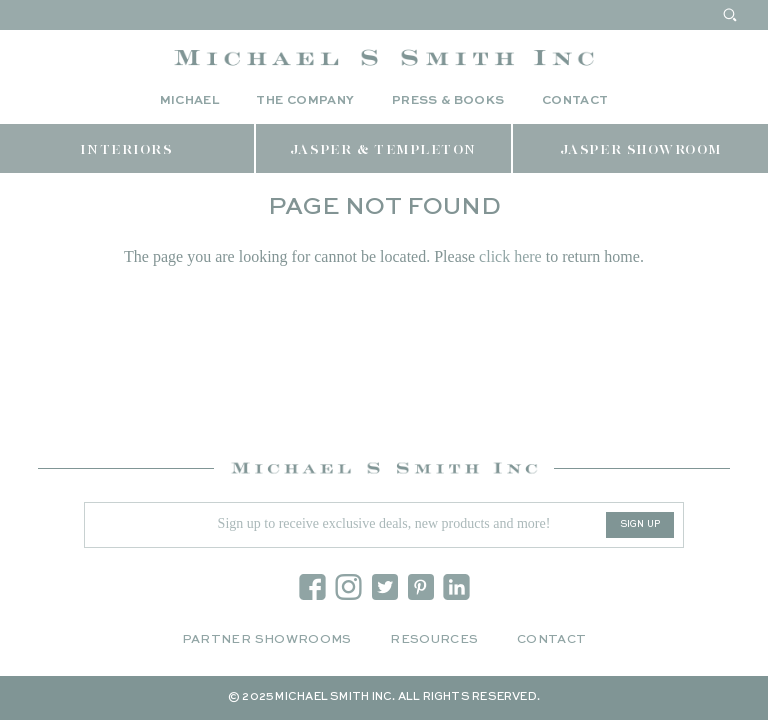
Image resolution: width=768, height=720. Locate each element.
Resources (434, 640)
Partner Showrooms (267, 640)
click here (510, 256)
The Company (305, 101)
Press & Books (448, 101)
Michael (190, 101)
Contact (575, 101)
